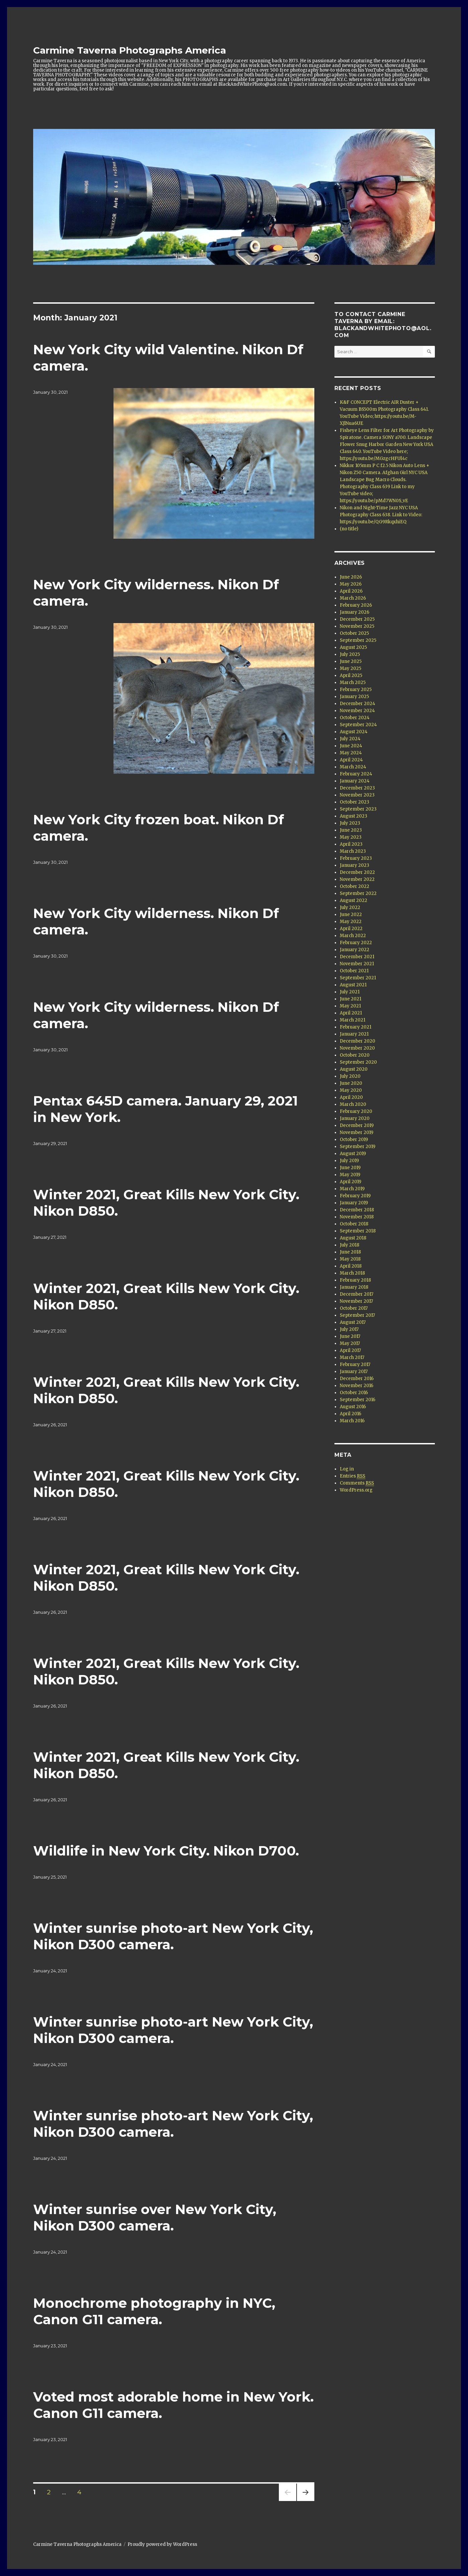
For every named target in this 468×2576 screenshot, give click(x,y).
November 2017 (356, 1301)
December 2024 (357, 703)
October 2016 (354, 1392)
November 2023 (357, 795)
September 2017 (357, 1315)
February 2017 (355, 1364)
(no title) (349, 529)
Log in (347, 1469)
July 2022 (350, 907)
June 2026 (351, 577)
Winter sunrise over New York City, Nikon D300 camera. (154, 2217)
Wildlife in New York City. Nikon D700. (166, 1850)
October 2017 (354, 1308)
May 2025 (350, 668)
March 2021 (352, 1020)
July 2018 (349, 1245)
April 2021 (351, 1013)
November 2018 (357, 1217)
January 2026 (354, 612)
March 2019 (352, 1189)
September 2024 (358, 725)
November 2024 (357, 710)
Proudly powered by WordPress (162, 2544)
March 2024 (353, 767)
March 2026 (353, 598)
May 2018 (350, 1259)
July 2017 (349, 1329)
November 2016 (356, 1385)
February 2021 (355, 1027)
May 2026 (351, 584)
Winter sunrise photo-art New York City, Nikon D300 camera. (173, 1936)
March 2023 (353, 851)
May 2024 (351, 753)
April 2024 (351, 760)
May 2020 (351, 1090)
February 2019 (355, 1196)
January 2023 (354, 865)
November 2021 (357, 964)
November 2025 (357, 626)
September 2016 (357, 1400)
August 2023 (353, 816)
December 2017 (356, 1294)
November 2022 (357, 879)
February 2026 (356, 605)
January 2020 (355, 1118)
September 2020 (358, 1062)
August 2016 (353, 1407)
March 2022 (353, 935)
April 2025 (351, 675)
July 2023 (350, 823)
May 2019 (350, 1175)
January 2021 (354, 1034)
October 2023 (354, 802)
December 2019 (357, 1125)
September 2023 (358, 809)
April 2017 (350, 1350)
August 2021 (353, 985)
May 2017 (350, 1343)
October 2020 (355, 1055)
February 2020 (356, 1111)
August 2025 (353, 647)
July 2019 (349, 1160)
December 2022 (357, 872)
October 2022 (354, 886)
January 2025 (354, 696)
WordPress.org (356, 1490)
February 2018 (355, 1280)
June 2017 (350, 1336)
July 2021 (350, 992)
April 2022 (351, 928)
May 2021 (350, 1006)
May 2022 (351, 921)
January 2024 (355, 781)
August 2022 (353, 900)
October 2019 (354, 1139)
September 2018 (358, 1231)
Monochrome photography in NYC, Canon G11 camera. (154, 2311)
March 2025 (353, 682)
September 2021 (358, 978)
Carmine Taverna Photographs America (129, 50)
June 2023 (351, 830)
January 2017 (354, 1371)
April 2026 (351, 591)
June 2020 (351, 1083)
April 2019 (350, 1182)
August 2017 (353, 1322)
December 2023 (357, 788)
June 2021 (350, 999)
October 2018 (354, 1224)
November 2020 (357, 1048)
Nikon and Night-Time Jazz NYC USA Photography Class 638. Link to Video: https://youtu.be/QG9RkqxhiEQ (381, 515)
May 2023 (351, 837)
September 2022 (358, 893)
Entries (352, 1476)
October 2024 (355, 718)
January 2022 (354, 950)
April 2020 (351, 1097)
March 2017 (352, 1357)
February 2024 (356, 774)
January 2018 (354, 1287)
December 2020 (357, 1041)
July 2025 (350, 654)
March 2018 (352, 1273)
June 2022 (351, 914)
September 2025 (358, 640)
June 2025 (351, 661)
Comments (357, 1483)
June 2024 (351, 746)
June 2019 (350, 1167)
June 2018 (350, 1252)
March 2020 (353, 1104)
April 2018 (351, 1266)
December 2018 (357, 1210)
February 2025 (356, 689)
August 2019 (353, 1153)
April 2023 (351, 844)
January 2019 (354, 1203)
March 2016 (352, 1421)
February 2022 (356, 942)
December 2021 (357, 957)
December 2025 (357, 619)
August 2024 (354, 732)
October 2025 (354, 633)
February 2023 (356, 858)
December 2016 (357, 1378)
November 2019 (356, 1132)
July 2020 (350, 1076)
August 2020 (354, 1069)
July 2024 (350, 739)
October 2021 (354, 971)
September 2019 (357, 1146)
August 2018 (353, 1238)
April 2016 (350, 1414)
